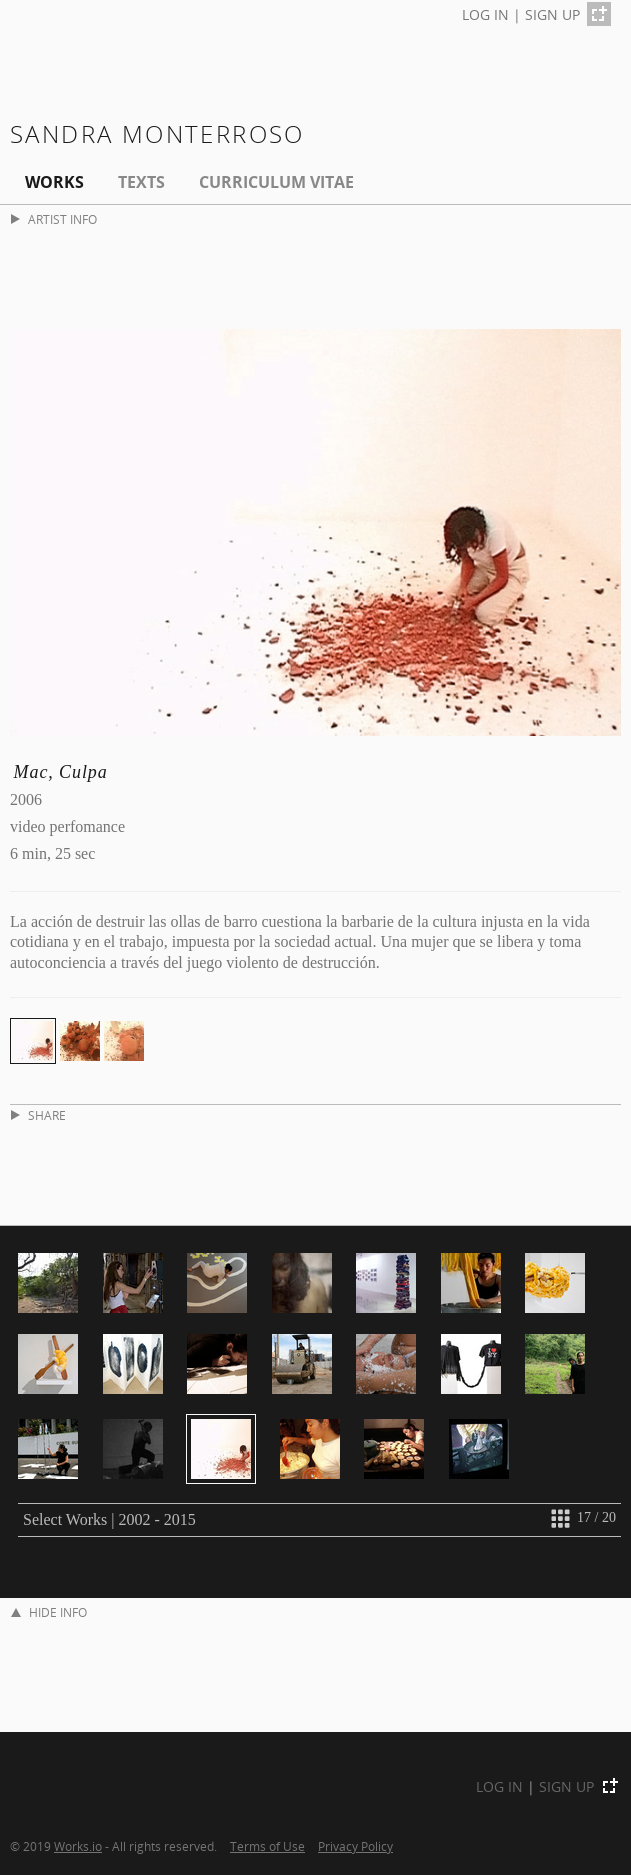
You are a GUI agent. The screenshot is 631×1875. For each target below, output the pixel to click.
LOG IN (485, 14)
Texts (141, 182)
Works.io (78, 1846)
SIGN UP (552, 14)
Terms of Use (267, 1846)
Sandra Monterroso (157, 133)
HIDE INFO (49, 1612)
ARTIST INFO (54, 219)
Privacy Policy (355, 1846)
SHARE (38, 1115)
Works (54, 182)
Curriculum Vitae (276, 182)
